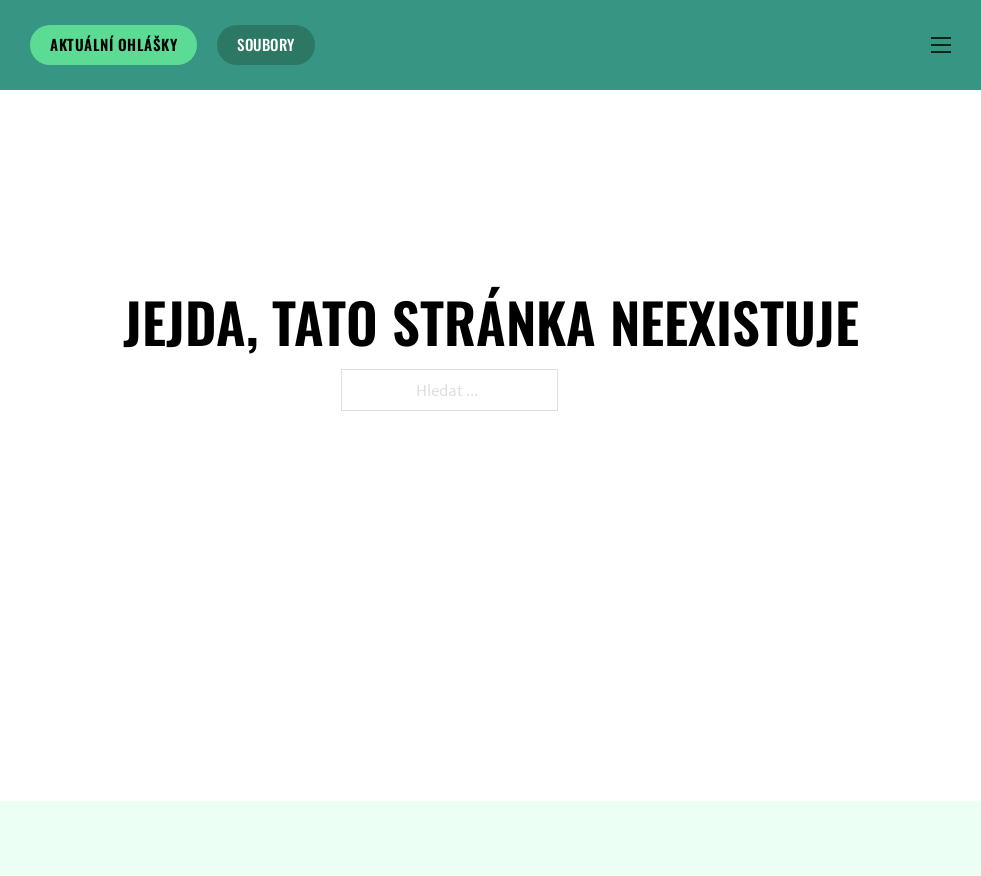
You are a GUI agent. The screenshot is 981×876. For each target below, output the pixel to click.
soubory (266, 44)
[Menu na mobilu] (941, 45)
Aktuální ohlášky (113, 44)
